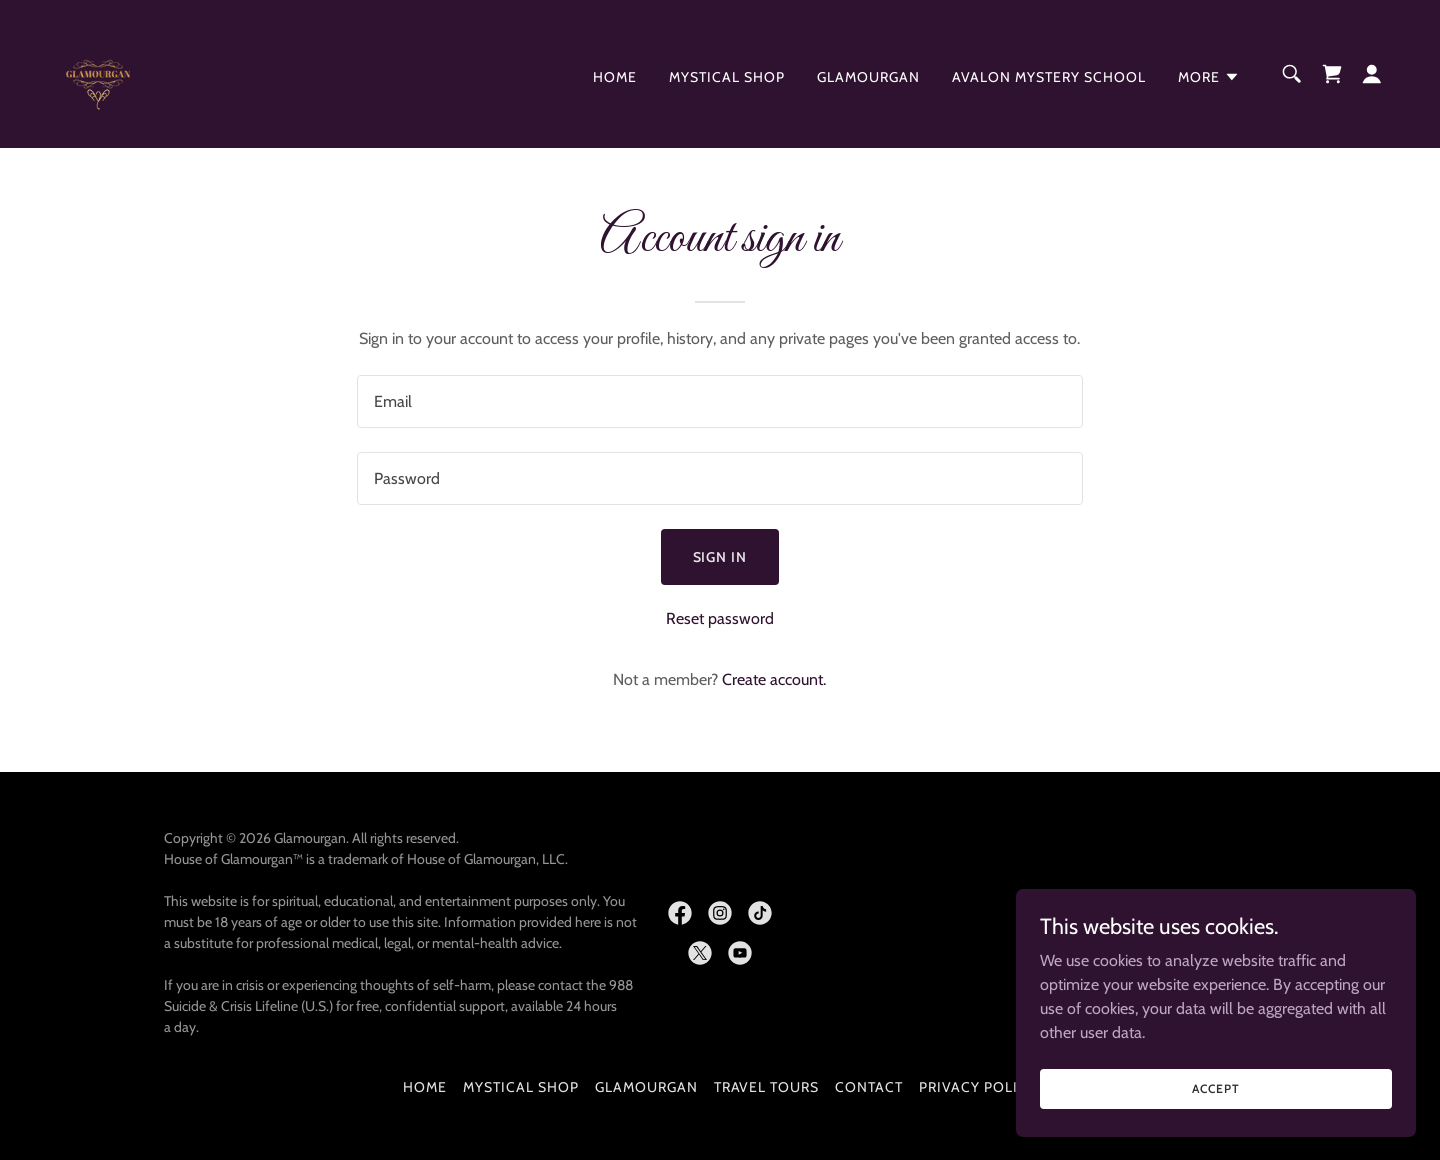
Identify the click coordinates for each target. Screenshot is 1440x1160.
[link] (98, 72)
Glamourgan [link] (868, 77)
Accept (1215, 1088)
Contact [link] (869, 1087)
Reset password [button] (720, 618)
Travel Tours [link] (767, 1087)
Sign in (720, 557)
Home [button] (425, 1087)
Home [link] (615, 77)
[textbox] (719, 401)
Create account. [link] (774, 679)
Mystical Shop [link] (727, 77)
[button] (1209, 77)
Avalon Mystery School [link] (1049, 77)
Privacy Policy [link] (978, 1087)
